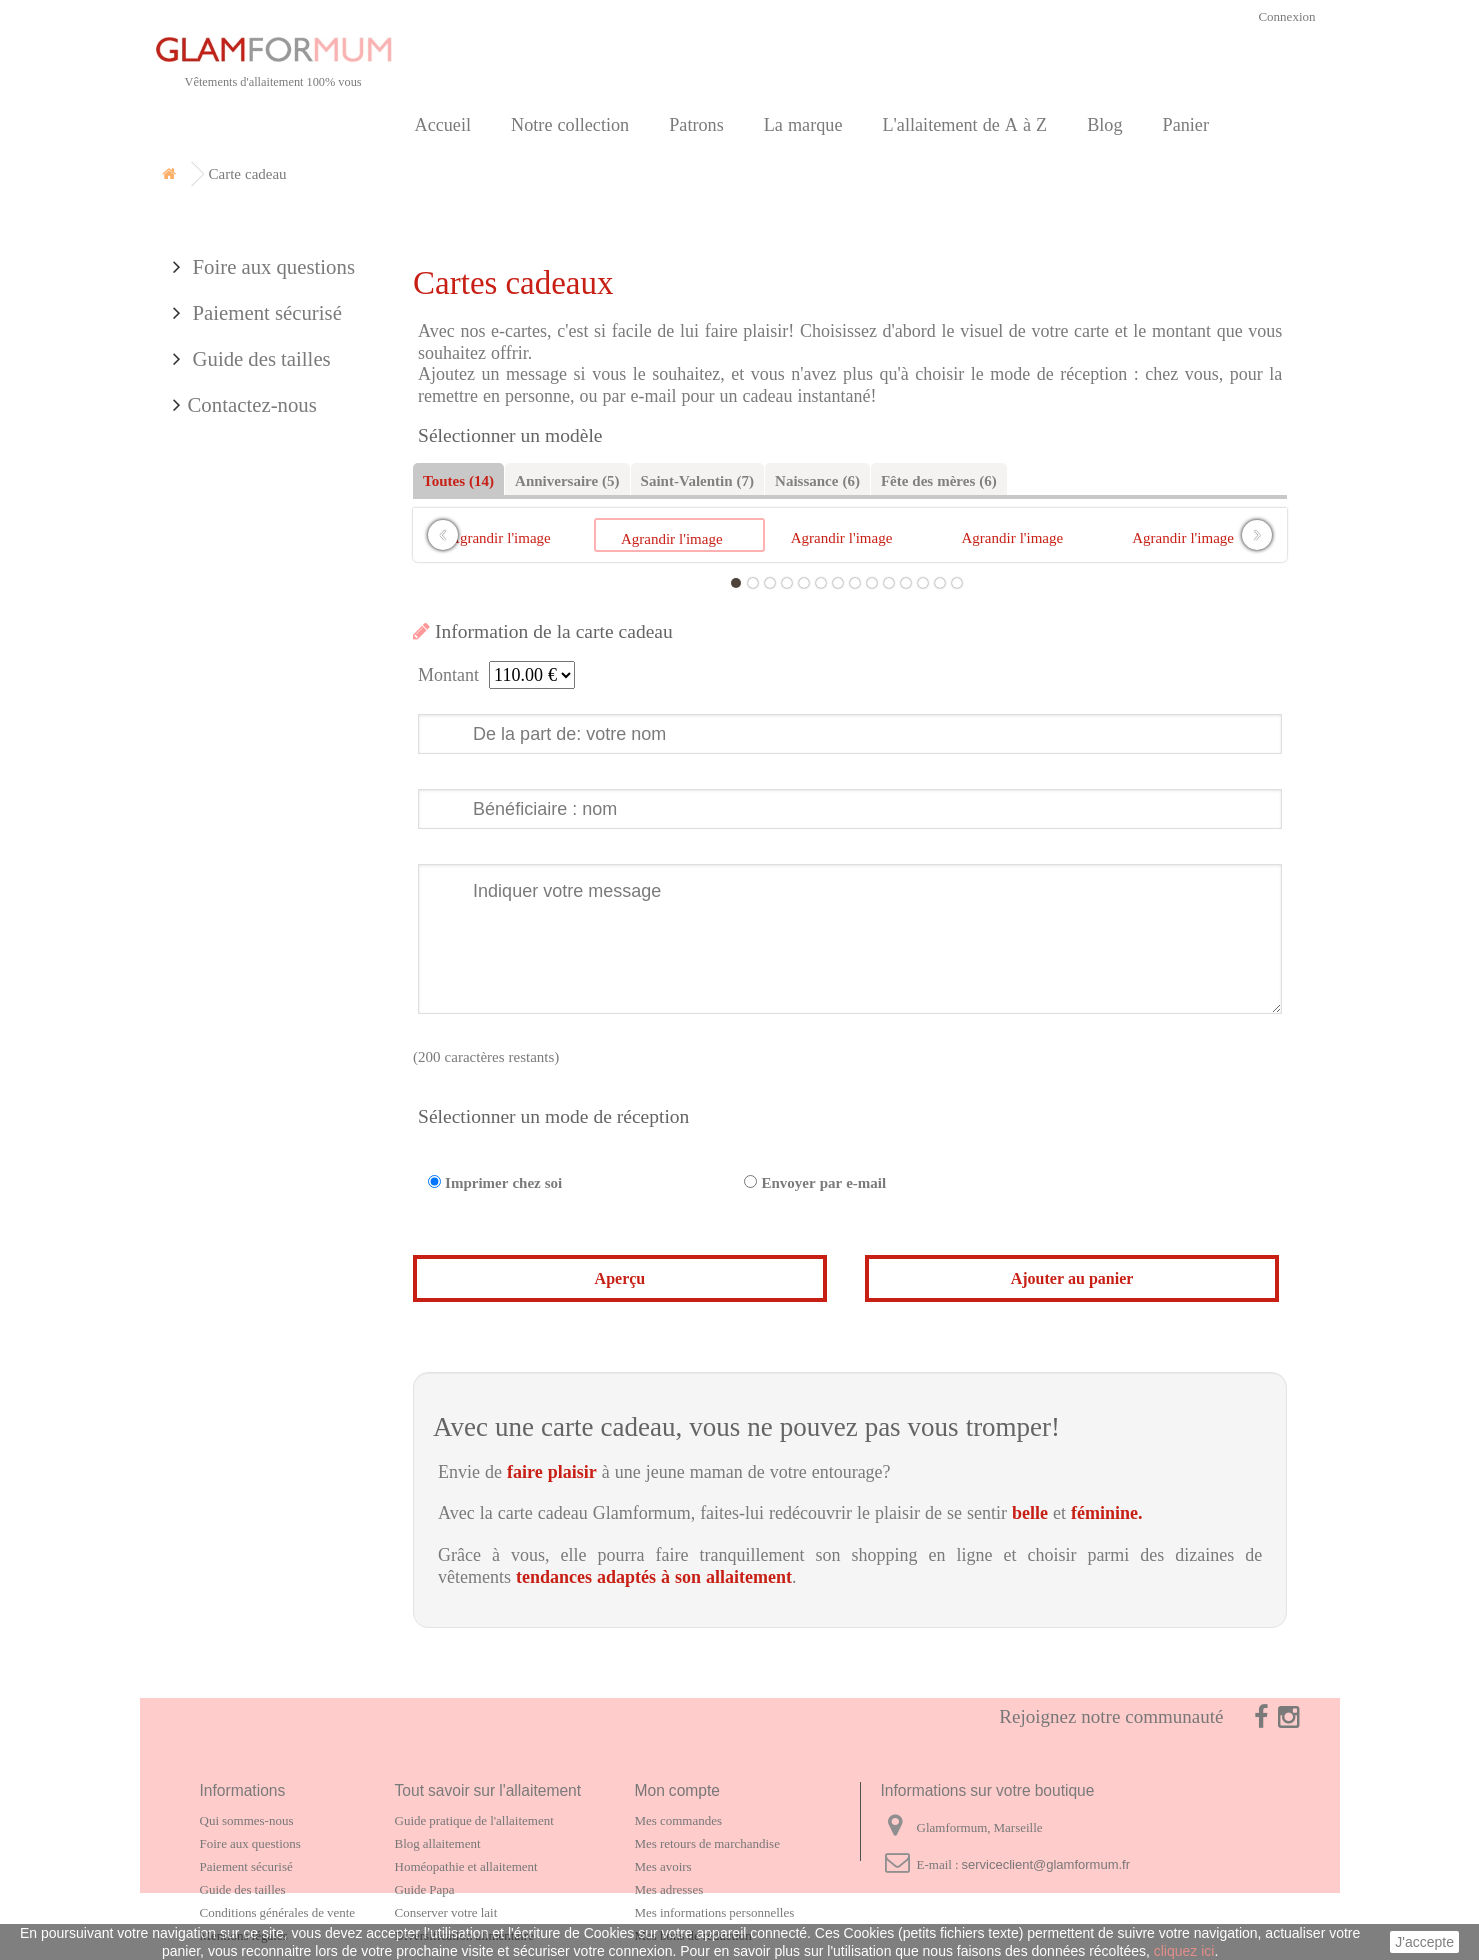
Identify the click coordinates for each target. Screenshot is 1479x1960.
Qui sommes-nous (247, 1820)
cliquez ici (1184, 1951)
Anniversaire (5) (567, 480)
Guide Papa (425, 1889)
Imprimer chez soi (503, 1182)
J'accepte (1424, 1942)
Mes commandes (678, 1820)
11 (906, 583)
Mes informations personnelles (715, 1912)
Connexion (1286, 16)
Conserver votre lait (446, 1912)
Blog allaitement (438, 1843)
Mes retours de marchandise (707, 1843)
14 (957, 583)
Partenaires (220, 412)
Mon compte (677, 1791)
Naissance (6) (817, 480)
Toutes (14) (458, 480)
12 (923, 583)
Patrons (696, 124)
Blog (1104, 124)
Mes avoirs (663, 1866)
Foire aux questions (272, 542)
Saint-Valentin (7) (697, 480)
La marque (803, 124)
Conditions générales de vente (278, 1912)
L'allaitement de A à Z (964, 124)
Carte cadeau (228, 321)
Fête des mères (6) (939, 480)
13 (940, 583)
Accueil (443, 124)
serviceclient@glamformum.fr (1046, 1864)
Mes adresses (669, 1889)
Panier (1186, 124)
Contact (206, 458)
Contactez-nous (252, 679)
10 (889, 583)
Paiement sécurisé (265, 588)
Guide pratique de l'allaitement (474, 1820)
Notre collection (570, 124)
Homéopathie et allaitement (466, 1866)
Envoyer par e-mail (823, 1182)
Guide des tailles (259, 633)
